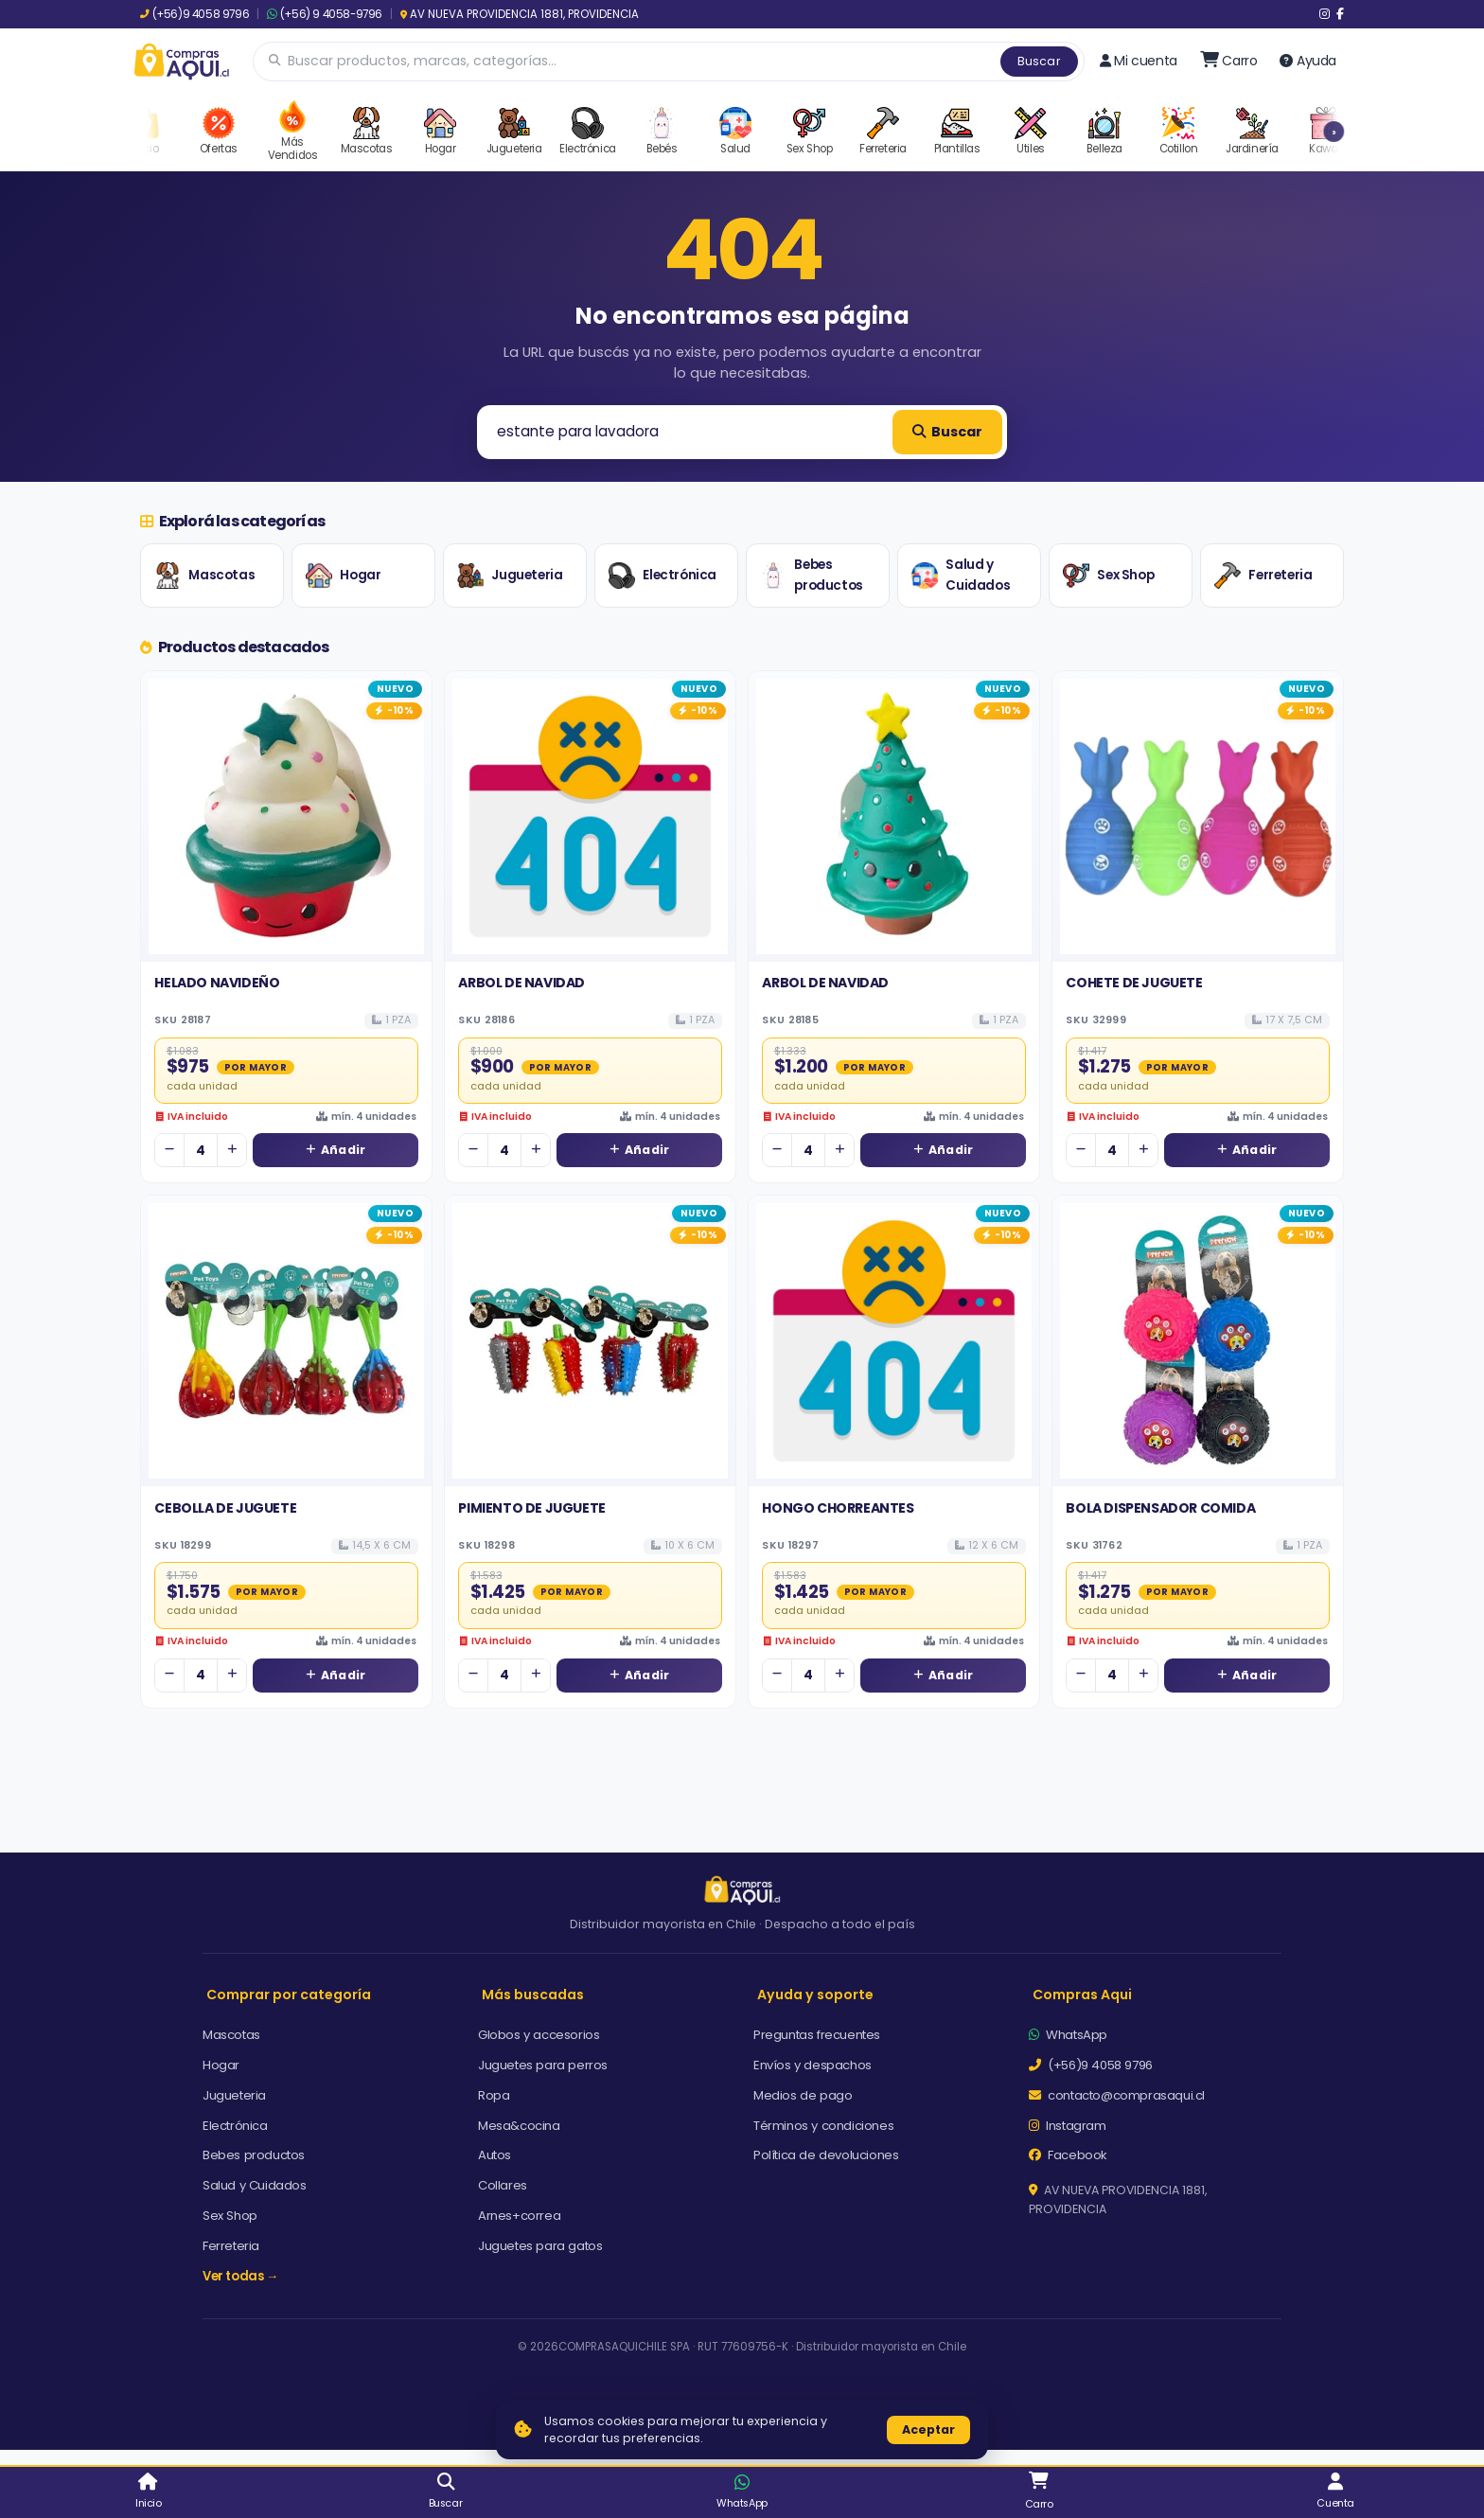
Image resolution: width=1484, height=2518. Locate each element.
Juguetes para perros (543, 2065)
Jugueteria (509, 575)
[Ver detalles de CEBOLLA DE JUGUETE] (286, 1341)
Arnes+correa (519, 2216)
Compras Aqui (1082, 1994)
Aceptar (928, 2429)
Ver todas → (240, 2276)
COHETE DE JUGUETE (1134, 982)
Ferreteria (1263, 575)
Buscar (1039, 61)
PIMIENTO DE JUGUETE (531, 1507)
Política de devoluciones (825, 2155)
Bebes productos (811, 575)
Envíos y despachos (812, 2065)
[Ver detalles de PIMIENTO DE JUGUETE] (590, 1341)
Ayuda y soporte (815, 1994)
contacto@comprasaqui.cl (1117, 2095)
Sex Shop (1108, 575)
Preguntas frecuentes (816, 2035)
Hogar (343, 575)
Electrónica (662, 575)
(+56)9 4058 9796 (194, 14)
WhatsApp (1068, 2035)
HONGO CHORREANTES (837, 1507)
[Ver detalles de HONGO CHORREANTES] (894, 1341)
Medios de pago (802, 2095)
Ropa (493, 2095)
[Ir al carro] (1228, 61)
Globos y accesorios (538, 2035)
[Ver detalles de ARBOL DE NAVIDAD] (590, 816)
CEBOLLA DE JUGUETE (225, 1507)
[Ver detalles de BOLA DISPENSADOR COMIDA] (1197, 1341)
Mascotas (204, 575)
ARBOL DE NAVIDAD (521, 982)
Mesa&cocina (519, 2126)
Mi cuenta (1138, 60)
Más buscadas (533, 1994)
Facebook (1068, 2155)
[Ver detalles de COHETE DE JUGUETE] (1197, 816)
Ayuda (1308, 60)
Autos (494, 2155)
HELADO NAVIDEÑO (216, 982)
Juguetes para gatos (540, 2246)
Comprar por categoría (288, 1994)
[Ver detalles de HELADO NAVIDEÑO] (286, 816)
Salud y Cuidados (960, 575)
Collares (502, 2185)
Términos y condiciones (823, 2126)
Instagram (1067, 2126)
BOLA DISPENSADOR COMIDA (1160, 1507)
